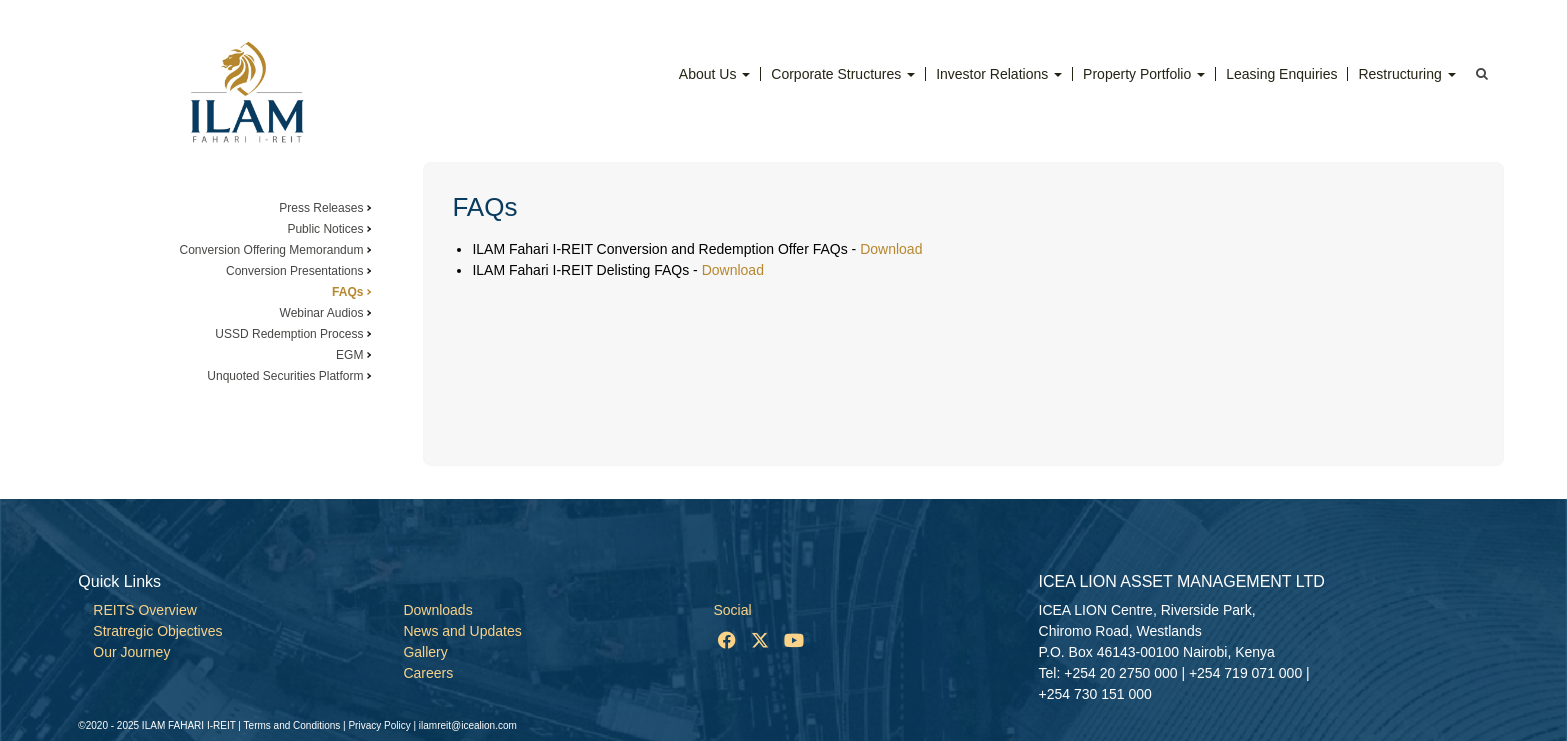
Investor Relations (999, 74)
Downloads (437, 610)
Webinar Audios (322, 313)
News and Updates (462, 631)
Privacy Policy (379, 725)
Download (891, 249)
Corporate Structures (843, 74)
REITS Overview (144, 610)
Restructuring (1406, 74)
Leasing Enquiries (1281, 74)
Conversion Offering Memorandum (272, 250)
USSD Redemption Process (289, 334)
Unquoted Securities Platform (285, 376)
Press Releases (321, 208)
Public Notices (325, 229)
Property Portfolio (1144, 74)
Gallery (425, 652)
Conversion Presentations (294, 271)
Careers (428, 673)
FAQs (347, 292)
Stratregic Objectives (157, 631)
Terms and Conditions (292, 725)
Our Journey (131, 652)
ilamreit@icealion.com (468, 725)
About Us (714, 74)
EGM (349, 355)
